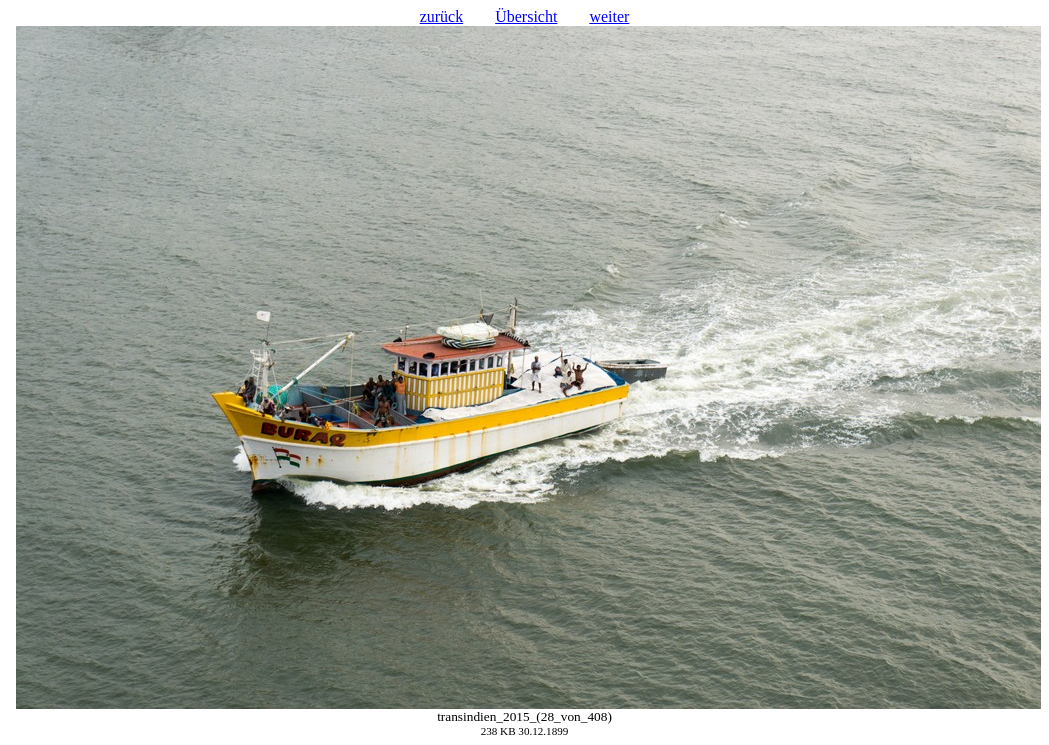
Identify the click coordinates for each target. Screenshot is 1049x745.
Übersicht (526, 16)
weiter (609, 16)
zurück (442, 16)
